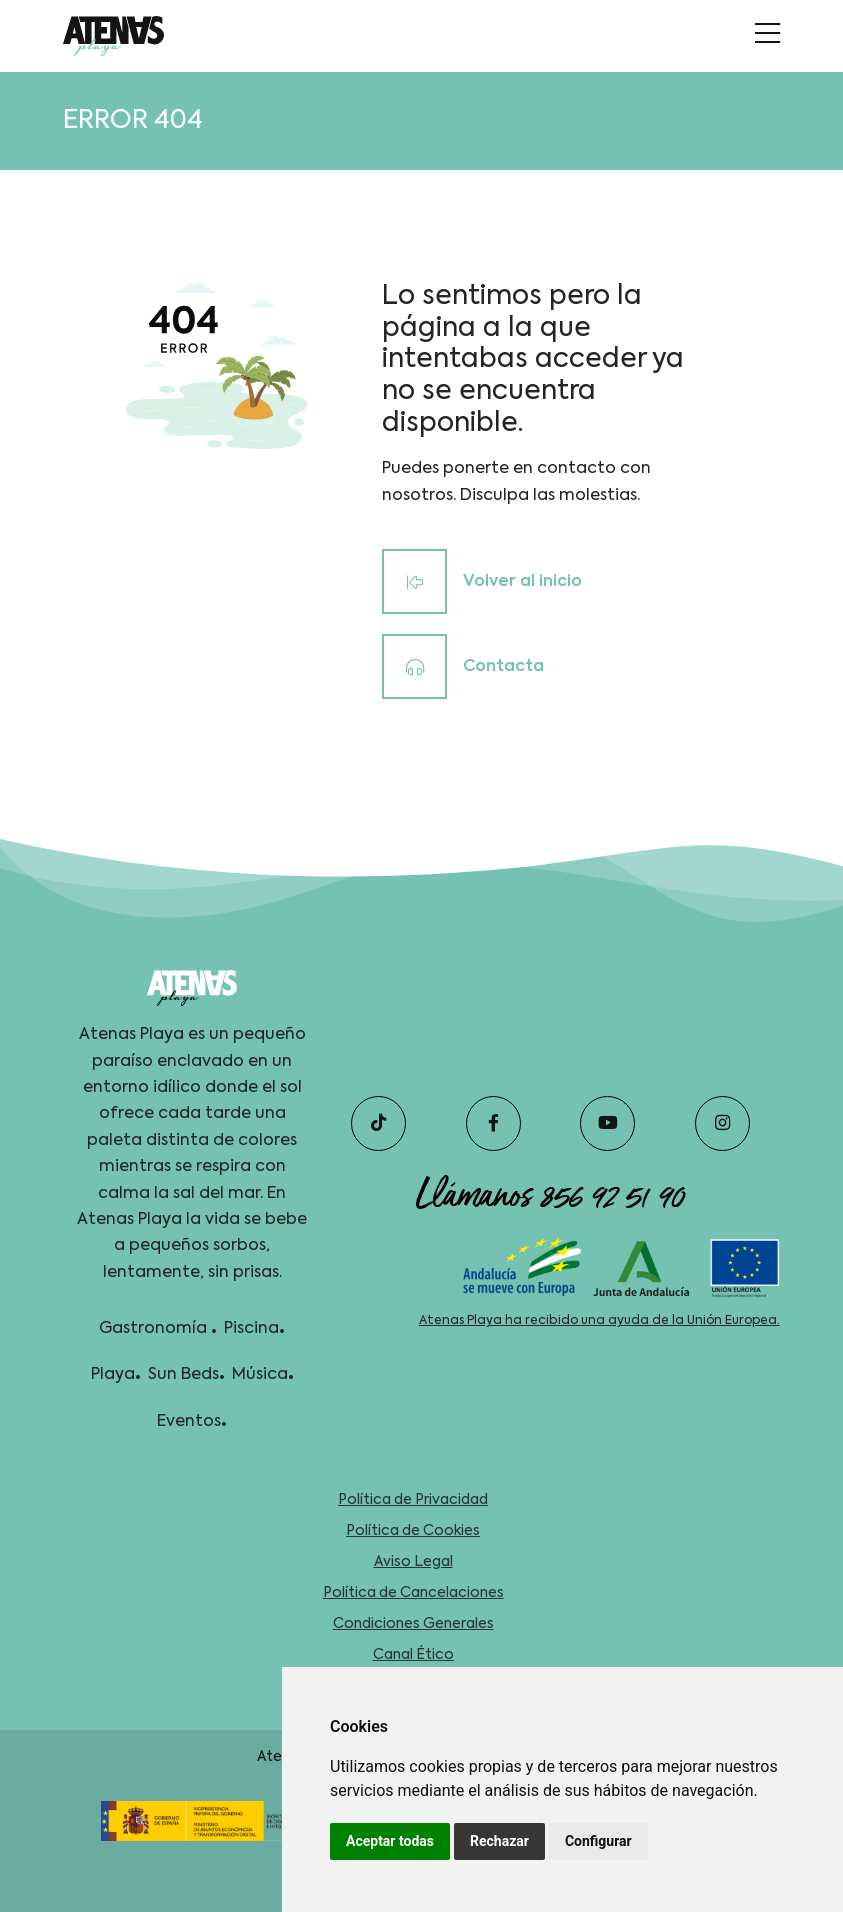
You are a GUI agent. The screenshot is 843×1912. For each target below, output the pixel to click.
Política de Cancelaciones (413, 1593)
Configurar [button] (598, 1841)
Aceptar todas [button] (390, 1841)
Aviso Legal (413, 1562)
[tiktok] (378, 1123)
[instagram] (722, 1123)
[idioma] (113, 36)
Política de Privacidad (413, 1500)
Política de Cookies (413, 1531)
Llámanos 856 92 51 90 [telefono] (550, 1195)
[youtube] (607, 1123)
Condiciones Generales (413, 1624)
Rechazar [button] (499, 1841)
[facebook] (493, 1123)
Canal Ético (413, 1655)
